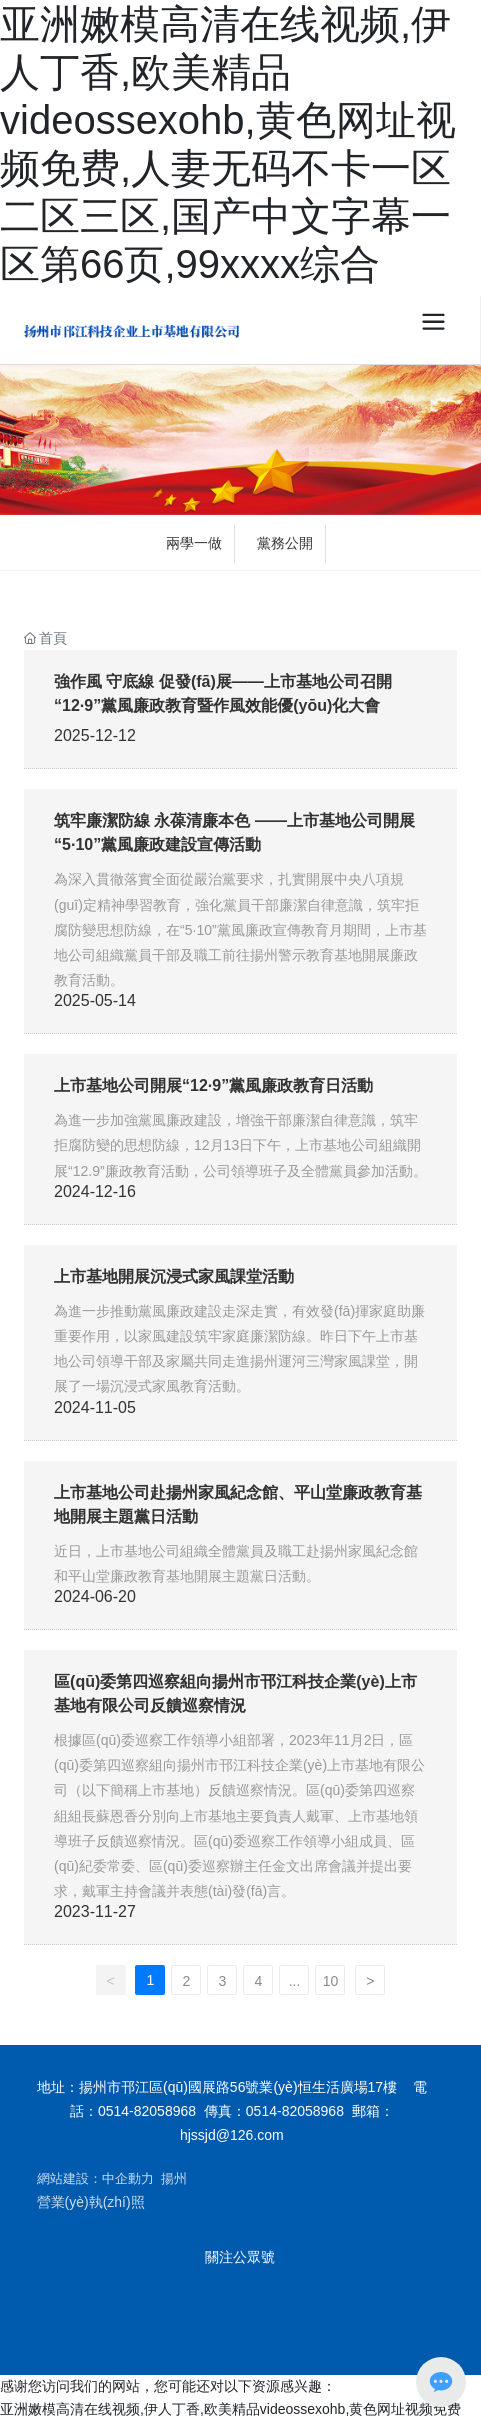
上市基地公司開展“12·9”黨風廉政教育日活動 (213, 1085)
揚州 (174, 2178)
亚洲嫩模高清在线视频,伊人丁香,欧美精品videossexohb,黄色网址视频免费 (230, 2409)
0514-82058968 (147, 2111)
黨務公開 (285, 543)
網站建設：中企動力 (95, 2178)
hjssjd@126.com (232, 2135)
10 (331, 1981)
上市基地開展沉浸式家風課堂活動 (174, 1276)
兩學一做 (194, 543)
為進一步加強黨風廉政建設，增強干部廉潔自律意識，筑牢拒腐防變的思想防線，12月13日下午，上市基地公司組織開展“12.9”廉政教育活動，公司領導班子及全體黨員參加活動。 (240, 1145)
